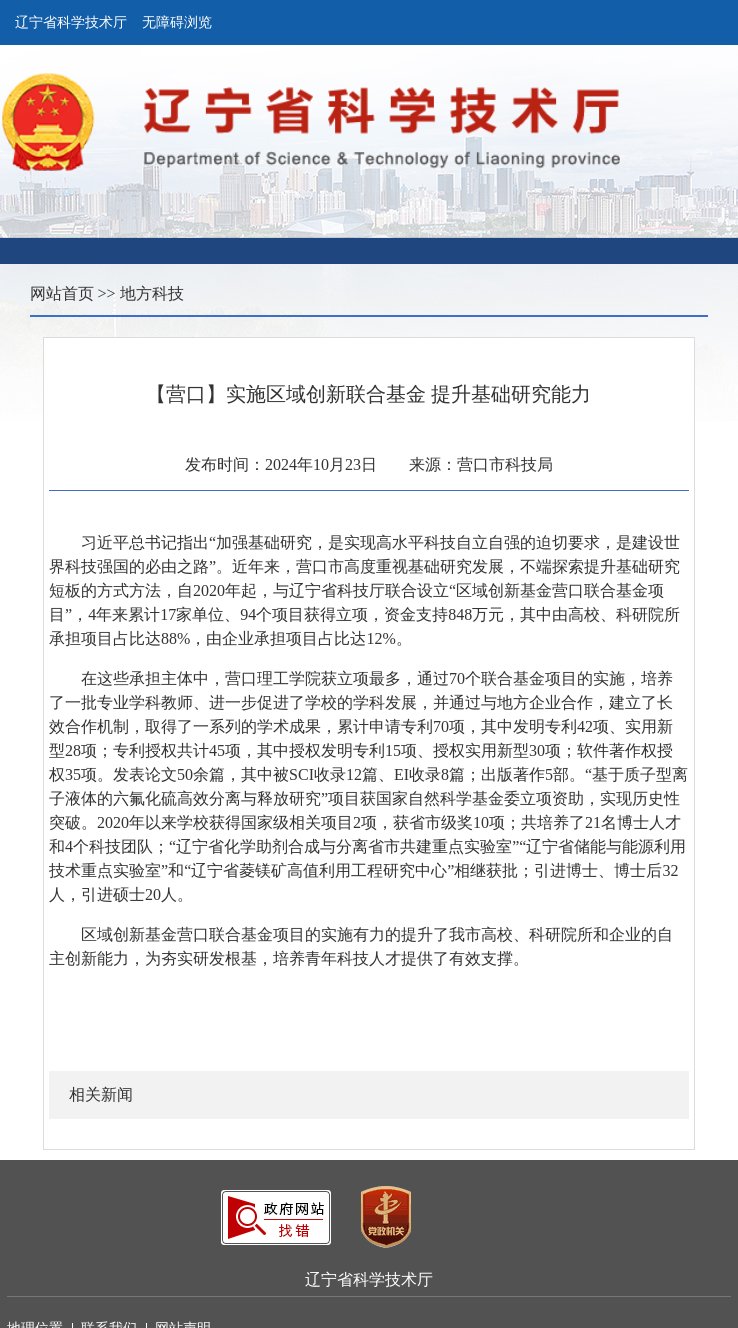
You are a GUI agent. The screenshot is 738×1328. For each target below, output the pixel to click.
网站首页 (62, 293)
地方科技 (152, 293)
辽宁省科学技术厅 (71, 22)
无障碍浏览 (177, 22)
